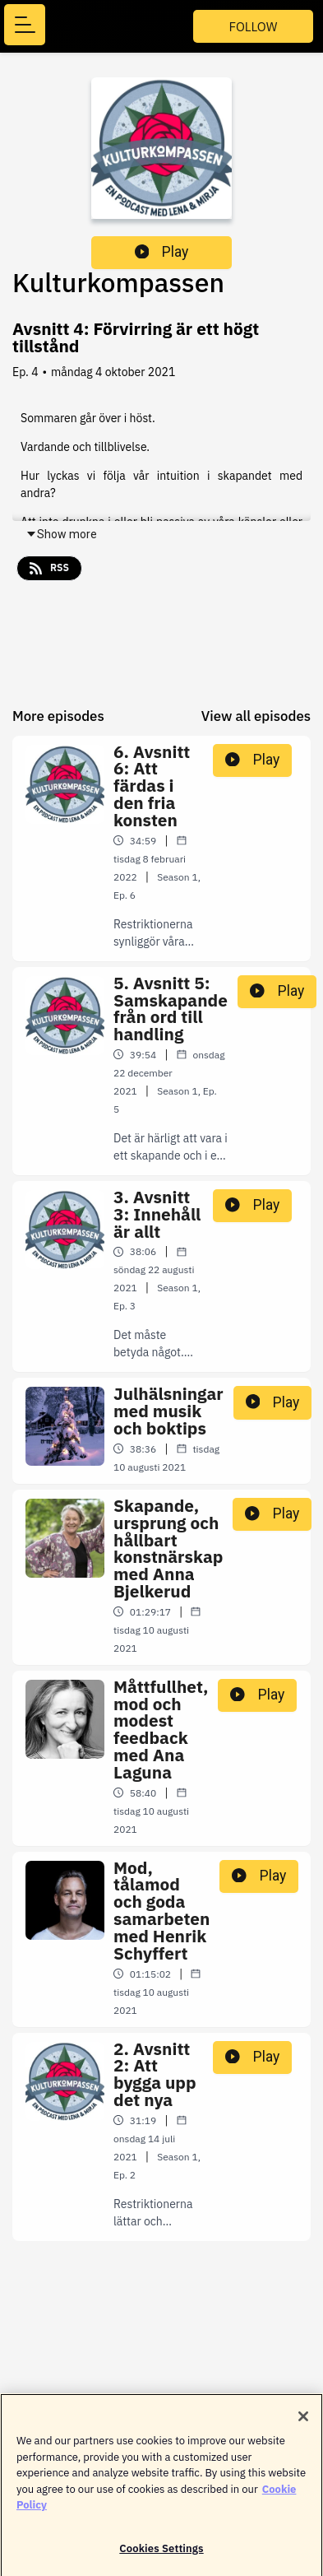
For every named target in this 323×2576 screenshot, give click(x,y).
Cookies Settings (161, 2555)
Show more (61, 534)
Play (162, 252)
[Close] (303, 2423)
